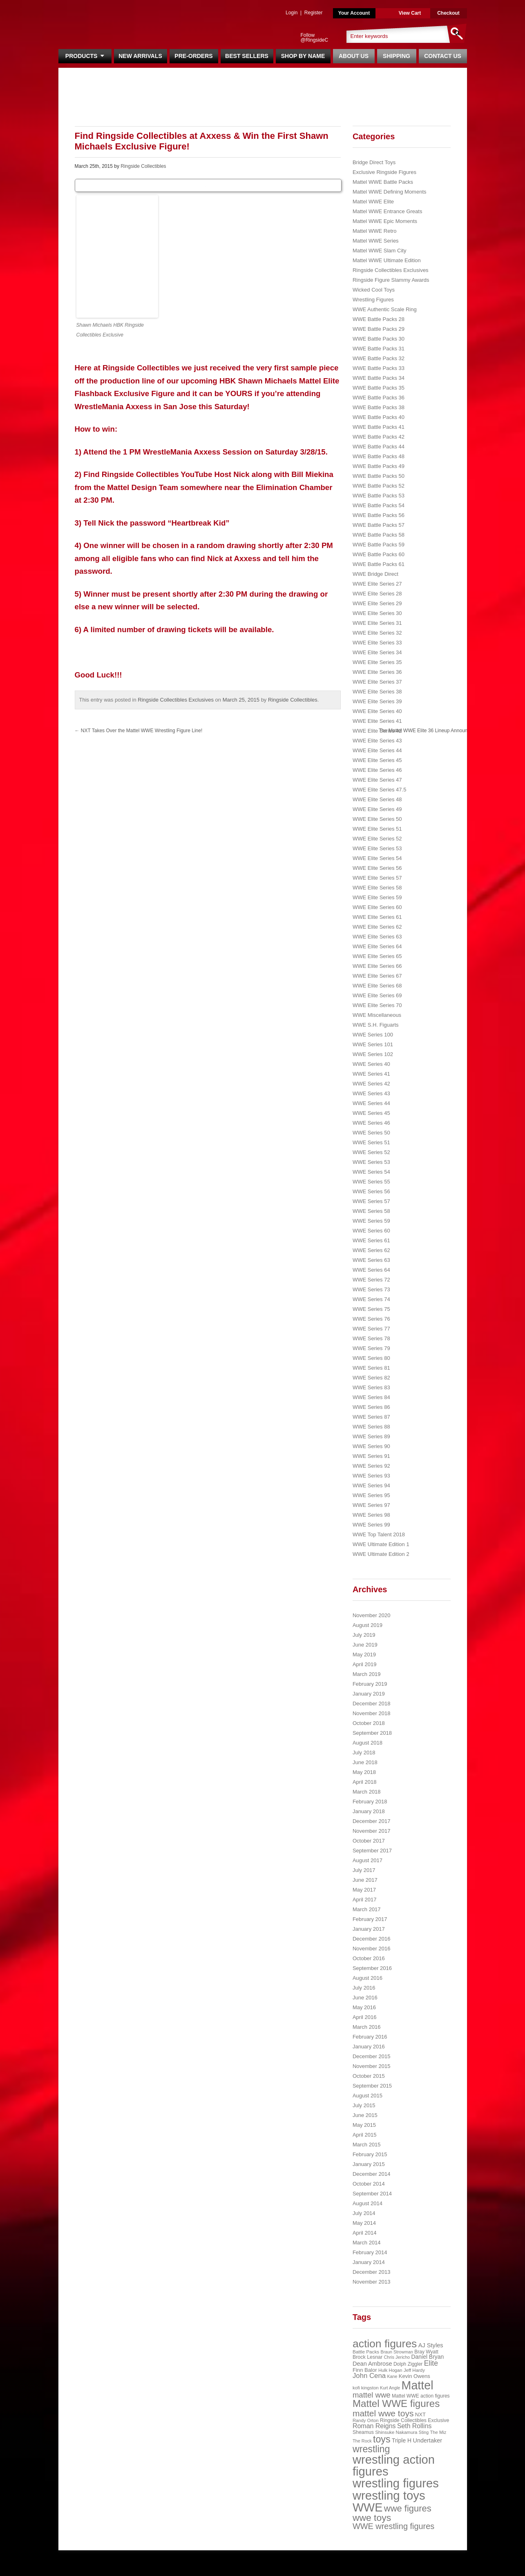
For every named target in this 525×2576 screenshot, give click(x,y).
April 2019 (365, 1664)
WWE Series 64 (371, 1270)
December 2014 (372, 2174)
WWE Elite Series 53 (377, 848)
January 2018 (369, 1811)
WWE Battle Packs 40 (378, 417)
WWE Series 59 (371, 1221)
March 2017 (367, 1909)
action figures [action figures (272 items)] (385, 2344)
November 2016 (372, 1948)
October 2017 (369, 1841)
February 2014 (370, 2252)
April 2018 (365, 1782)
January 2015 (369, 2164)
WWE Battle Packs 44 (378, 446)
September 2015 (372, 2086)
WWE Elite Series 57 (377, 878)
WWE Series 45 (371, 1113)
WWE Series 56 (371, 1191)
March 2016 (367, 2027)
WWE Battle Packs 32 (378, 358)
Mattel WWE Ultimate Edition (387, 260)
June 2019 (365, 1645)
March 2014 (367, 2243)
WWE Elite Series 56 (377, 868)
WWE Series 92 (371, 1466)
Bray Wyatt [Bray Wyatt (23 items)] (426, 2352)
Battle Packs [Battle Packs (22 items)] (366, 2351)
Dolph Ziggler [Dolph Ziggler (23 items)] (407, 2364)
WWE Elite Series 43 (377, 741)
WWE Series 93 (371, 1476)
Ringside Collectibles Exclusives (176, 700)
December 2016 (372, 1939)
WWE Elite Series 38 (377, 692)
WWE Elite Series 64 (377, 946)
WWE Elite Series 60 (377, 907)
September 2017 (372, 1850)
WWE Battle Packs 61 (378, 564)
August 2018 (367, 1743)
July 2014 (364, 2213)
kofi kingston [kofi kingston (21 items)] (366, 2387)
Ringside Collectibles (143, 166)
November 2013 (372, 2282)
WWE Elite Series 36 (377, 672)
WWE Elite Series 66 (377, 966)
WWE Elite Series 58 (377, 888)
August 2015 (367, 2095)
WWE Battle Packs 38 (378, 407)
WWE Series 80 (371, 1358)
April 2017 (365, 1899)
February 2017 (370, 1919)
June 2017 (365, 1880)
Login (291, 13)
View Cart (410, 13)
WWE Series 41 (371, 1074)
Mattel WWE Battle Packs (383, 182)
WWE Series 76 (371, 1319)
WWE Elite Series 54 (377, 858)
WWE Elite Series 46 (377, 770)
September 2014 (372, 2193)
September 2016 (372, 1968)
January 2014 (369, 2262)
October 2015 (369, 2076)
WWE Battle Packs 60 (378, 554)
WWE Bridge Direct (375, 574)
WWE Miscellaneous (377, 1015)
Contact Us (442, 56)
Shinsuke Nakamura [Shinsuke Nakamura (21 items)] (396, 2432)
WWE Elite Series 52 (377, 839)
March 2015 (367, 2144)
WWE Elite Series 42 (377, 731)
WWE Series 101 (373, 1044)
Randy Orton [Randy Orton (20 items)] (366, 2420)
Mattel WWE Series (376, 241)
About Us (354, 56)
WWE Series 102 (373, 1054)
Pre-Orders (193, 56)
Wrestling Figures (373, 299)
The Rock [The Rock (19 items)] (362, 2440)
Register (313, 13)
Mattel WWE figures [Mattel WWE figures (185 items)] (396, 2403)
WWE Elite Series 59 (377, 897)
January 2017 (369, 1929)
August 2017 (367, 1860)
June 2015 (365, 2115)
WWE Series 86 (371, 1407)
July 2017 (364, 1870)
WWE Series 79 (371, 1348)
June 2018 (365, 1762)
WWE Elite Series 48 (377, 799)
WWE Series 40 (371, 1064)
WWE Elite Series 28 (377, 594)
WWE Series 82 (371, 1378)
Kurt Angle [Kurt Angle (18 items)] (390, 2387)
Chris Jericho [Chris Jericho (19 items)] (397, 2357)
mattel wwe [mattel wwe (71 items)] (372, 2395)
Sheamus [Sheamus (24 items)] (363, 2432)
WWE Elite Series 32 (377, 633)
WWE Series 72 (371, 1280)
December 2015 (372, 2056)
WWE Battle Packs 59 (378, 544)
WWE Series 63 (371, 1260)
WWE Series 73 (371, 1289)
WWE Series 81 (371, 1368)
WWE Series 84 (371, 1397)
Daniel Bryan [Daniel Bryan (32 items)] (427, 2356)
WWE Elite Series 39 (377, 701)
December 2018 (372, 1703)
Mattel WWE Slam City (379, 250)
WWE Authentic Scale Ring (385, 309)
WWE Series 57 (371, 1201)
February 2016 (370, 2037)
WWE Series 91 (371, 1456)
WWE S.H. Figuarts (376, 1025)
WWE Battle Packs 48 (378, 456)
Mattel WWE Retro (375, 231)
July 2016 (364, 1988)
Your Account (354, 13)
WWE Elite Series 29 (377, 603)
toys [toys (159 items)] (382, 2439)
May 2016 (364, 2007)
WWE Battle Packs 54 (378, 505)
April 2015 (365, 2135)
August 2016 (367, 1978)
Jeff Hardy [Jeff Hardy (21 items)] (414, 2370)
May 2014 (364, 2223)
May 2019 (364, 1654)
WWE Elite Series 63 (377, 937)
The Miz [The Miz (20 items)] (438, 2432)
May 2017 (364, 1890)
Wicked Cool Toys (374, 290)
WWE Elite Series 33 (377, 643)
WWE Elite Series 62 (377, 927)
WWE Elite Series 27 (377, 584)
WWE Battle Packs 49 (378, 466)
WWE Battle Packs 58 (378, 535)
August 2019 (367, 1625)
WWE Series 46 (371, 1123)
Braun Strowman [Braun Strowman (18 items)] (397, 2351)
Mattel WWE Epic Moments (385, 221)
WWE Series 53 (371, 1162)
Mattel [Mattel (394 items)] (417, 2385)
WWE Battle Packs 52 (378, 486)
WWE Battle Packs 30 (378, 339)
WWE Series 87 (371, 1417)
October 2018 (369, 1723)
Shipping (396, 56)
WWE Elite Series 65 (377, 956)
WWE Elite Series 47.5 (380, 790)
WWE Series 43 (371, 1093)
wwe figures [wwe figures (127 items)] (407, 2508)
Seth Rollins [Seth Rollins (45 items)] (414, 2425)
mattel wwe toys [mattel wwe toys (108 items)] (383, 2413)
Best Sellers (246, 56)
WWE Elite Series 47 (377, 780)
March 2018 (367, 1792)
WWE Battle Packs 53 (378, 495)
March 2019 (367, 1674)
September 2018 (372, 1733)
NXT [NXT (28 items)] (420, 2414)
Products (84, 56)
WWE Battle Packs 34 (378, 378)
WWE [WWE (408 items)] (368, 2507)
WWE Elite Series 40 (377, 711)
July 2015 (364, 2105)
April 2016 (365, 2017)
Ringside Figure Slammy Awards (391, 280)
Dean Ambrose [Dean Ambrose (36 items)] (372, 2363)
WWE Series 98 (371, 1515)
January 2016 (369, 2046)
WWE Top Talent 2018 (379, 1534)
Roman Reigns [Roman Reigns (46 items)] (374, 2425)
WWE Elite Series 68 (377, 986)
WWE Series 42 (371, 1084)
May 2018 (364, 1772)
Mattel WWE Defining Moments (390, 192)
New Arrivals (140, 56)
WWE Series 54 (371, 1172)
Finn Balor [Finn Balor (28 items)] (365, 2370)
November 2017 (372, 1831)
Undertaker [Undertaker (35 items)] (427, 2440)
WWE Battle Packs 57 (378, 525)
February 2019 (370, 1684)
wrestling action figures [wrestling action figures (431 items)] (394, 2465)
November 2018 (372, 1713)
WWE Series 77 (371, 1329)
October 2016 (369, 1958)
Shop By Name (303, 56)
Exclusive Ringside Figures (384, 172)
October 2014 (369, 2184)
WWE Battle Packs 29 (378, 329)
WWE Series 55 (371, 1182)
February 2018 (370, 1801)
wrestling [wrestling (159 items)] (371, 2449)
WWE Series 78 (371, 1338)
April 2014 (365, 2233)
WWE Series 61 (371, 1240)
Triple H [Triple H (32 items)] (401, 2440)
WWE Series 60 (371, 1231)
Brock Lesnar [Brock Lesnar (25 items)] (367, 2357)
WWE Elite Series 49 (377, 809)
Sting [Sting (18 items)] (424, 2432)
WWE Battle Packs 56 (378, 515)
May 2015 (364, 2125)
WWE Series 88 (371, 1427)
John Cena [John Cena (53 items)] (369, 2376)
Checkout (448, 13)
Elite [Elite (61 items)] (431, 2363)
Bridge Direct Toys (374, 162)
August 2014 (367, 2203)
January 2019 (369, 1694)
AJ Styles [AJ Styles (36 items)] (430, 2345)
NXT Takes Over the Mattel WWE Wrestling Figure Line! (139, 730)
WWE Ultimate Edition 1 (381, 1544)
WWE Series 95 (371, 1495)
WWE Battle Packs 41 (378, 427)
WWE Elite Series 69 (377, 995)
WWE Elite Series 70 (377, 1005)
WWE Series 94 (371, 1485)
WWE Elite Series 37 (377, 682)
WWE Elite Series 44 (377, 750)
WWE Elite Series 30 (377, 613)
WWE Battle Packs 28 (378, 319)
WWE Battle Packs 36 (378, 397)
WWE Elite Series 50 (377, 819)
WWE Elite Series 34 (377, 652)
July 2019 (364, 1635)
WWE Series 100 (373, 1035)
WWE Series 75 (371, 1309)
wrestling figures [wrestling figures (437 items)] (396, 2483)
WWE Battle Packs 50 (378, 476)
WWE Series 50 (371, 1133)
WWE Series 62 (371, 1250)
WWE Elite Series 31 (377, 623)
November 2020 (372, 1615)
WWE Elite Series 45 (377, 760)
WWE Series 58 (371, 1211)
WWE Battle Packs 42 (378, 437)
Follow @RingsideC (314, 37)
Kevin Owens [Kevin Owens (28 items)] (414, 2376)
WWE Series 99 (371, 1525)
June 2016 (365, 1997)
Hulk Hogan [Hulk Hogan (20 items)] (390, 2370)
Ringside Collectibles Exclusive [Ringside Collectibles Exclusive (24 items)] (414, 2420)
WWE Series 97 (371, 1505)
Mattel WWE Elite (373, 201)
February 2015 (370, 2154)
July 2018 (364, 1752)
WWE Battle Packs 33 (378, 368)
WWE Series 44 (371, 1103)
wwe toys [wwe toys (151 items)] (372, 2517)
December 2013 (372, 2272)
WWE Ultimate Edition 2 (381, 1554)
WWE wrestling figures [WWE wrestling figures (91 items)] (393, 2526)
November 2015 (372, 2066)
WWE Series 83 (371, 1387)
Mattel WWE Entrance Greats (387, 211)
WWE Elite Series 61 (377, 917)
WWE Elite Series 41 (377, 721)
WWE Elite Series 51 (377, 829)
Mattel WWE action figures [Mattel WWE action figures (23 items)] (421, 2396)
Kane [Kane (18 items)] (392, 2376)
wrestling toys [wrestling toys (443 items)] (389, 2495)
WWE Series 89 (371, 1436)
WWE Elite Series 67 (377, 976)
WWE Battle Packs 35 (378, 388)
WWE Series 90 (371, 1446)
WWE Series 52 (371, 1152)
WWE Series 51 (371, 1142)
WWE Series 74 (371, 1299)
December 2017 (372, 1821)
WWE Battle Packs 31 (378, 348)
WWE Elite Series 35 (377, 662)
